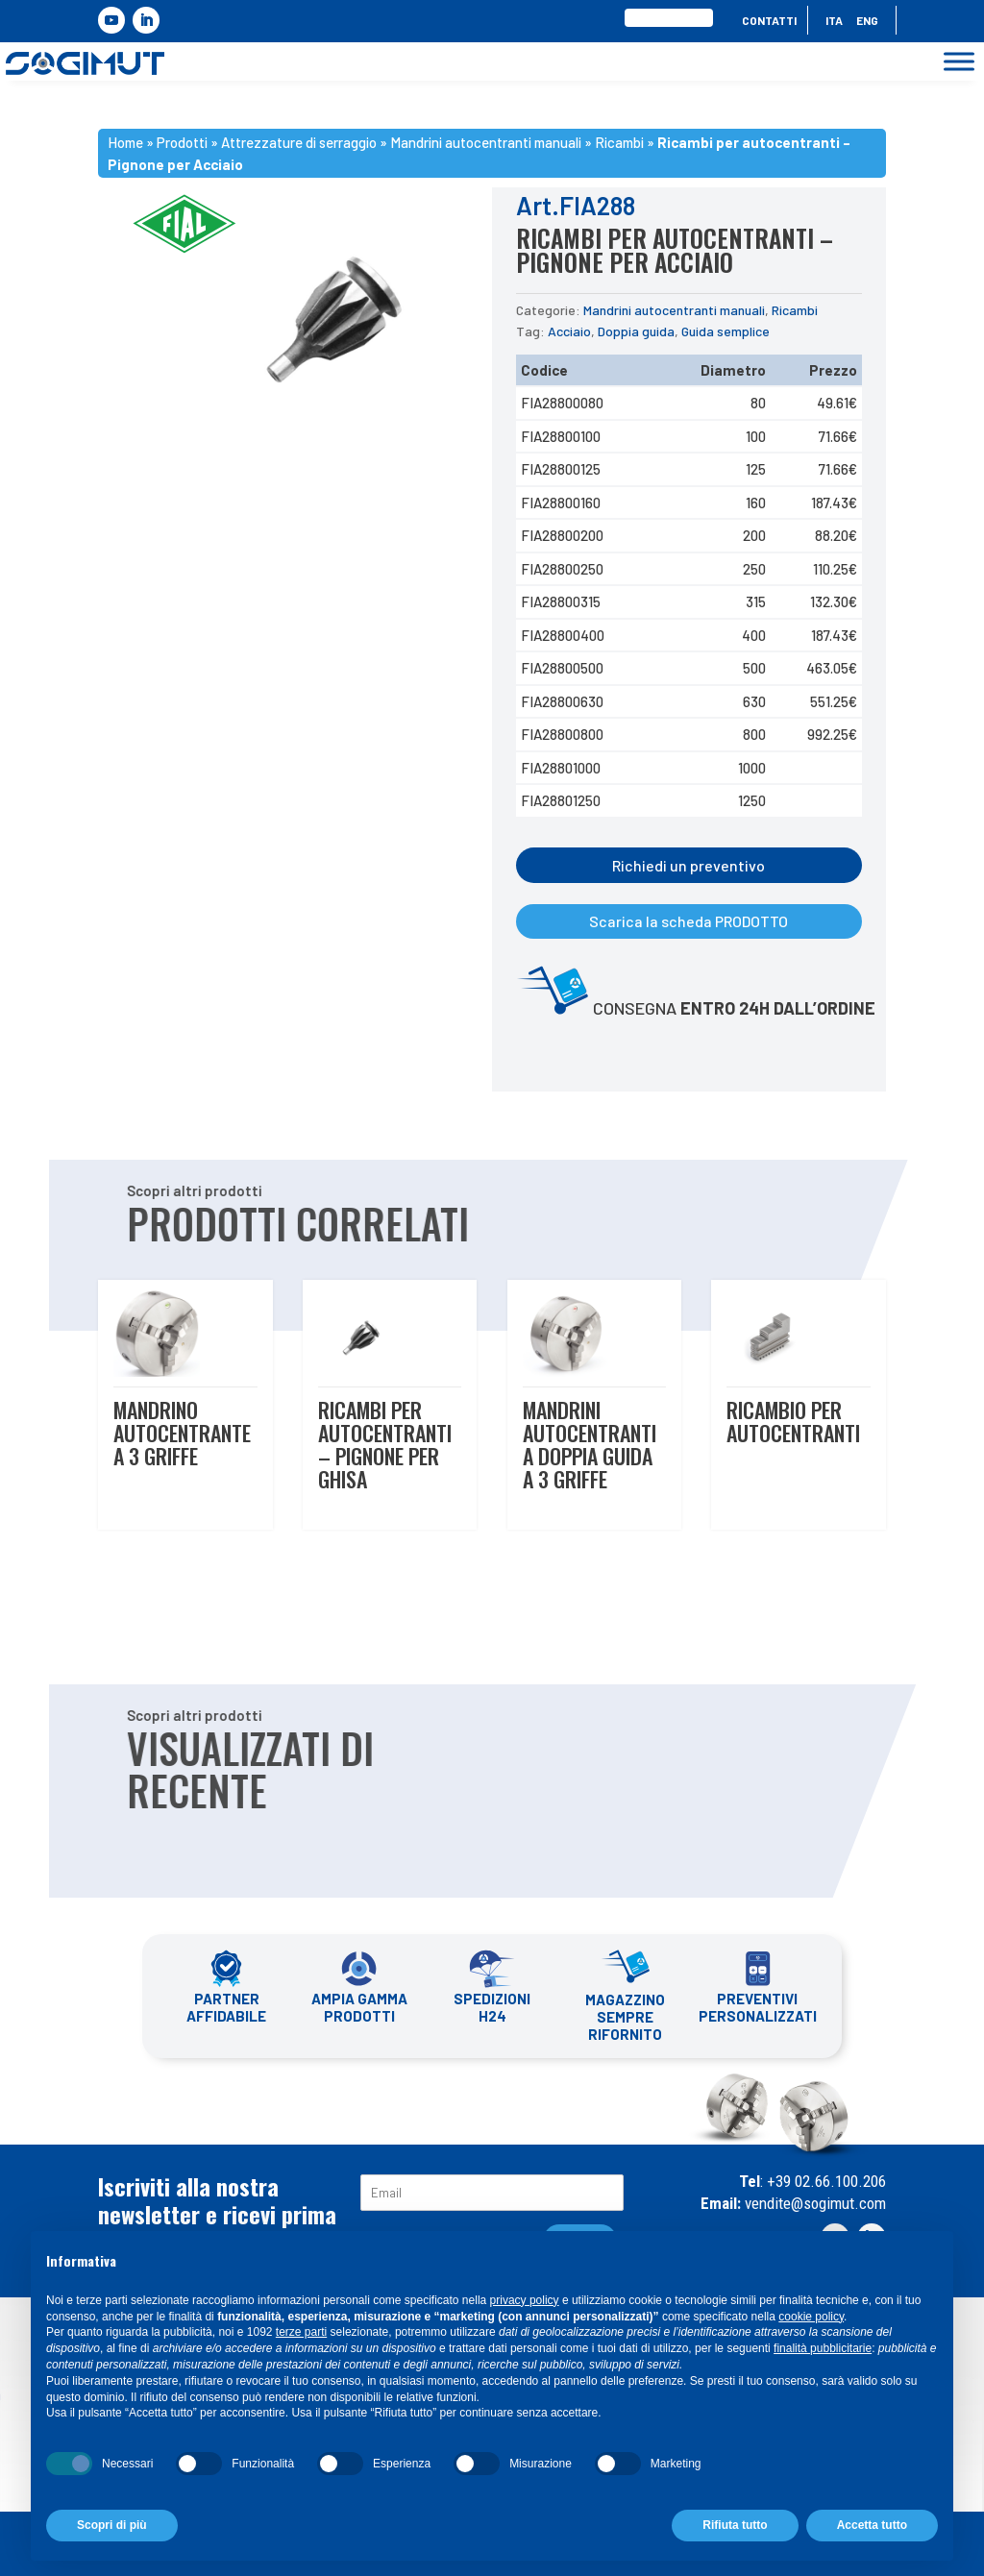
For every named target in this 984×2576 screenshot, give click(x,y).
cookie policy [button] (811, 2316)
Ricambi (795, 310)
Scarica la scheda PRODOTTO (688, 921)
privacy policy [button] (524, 2300)
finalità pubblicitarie (823, 2348)
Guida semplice (725, 331)
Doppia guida (636, 331)
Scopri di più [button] (112, 2525)
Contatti (769, 20)
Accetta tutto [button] (872, 2525)
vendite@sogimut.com (813, 2203)
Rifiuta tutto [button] (734, 2525)
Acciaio (569, 331)
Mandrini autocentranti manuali (674, 310)
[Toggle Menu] (959, 62)
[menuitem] (834, 24)
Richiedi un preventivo (688, 865)
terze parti (301, 2332)
